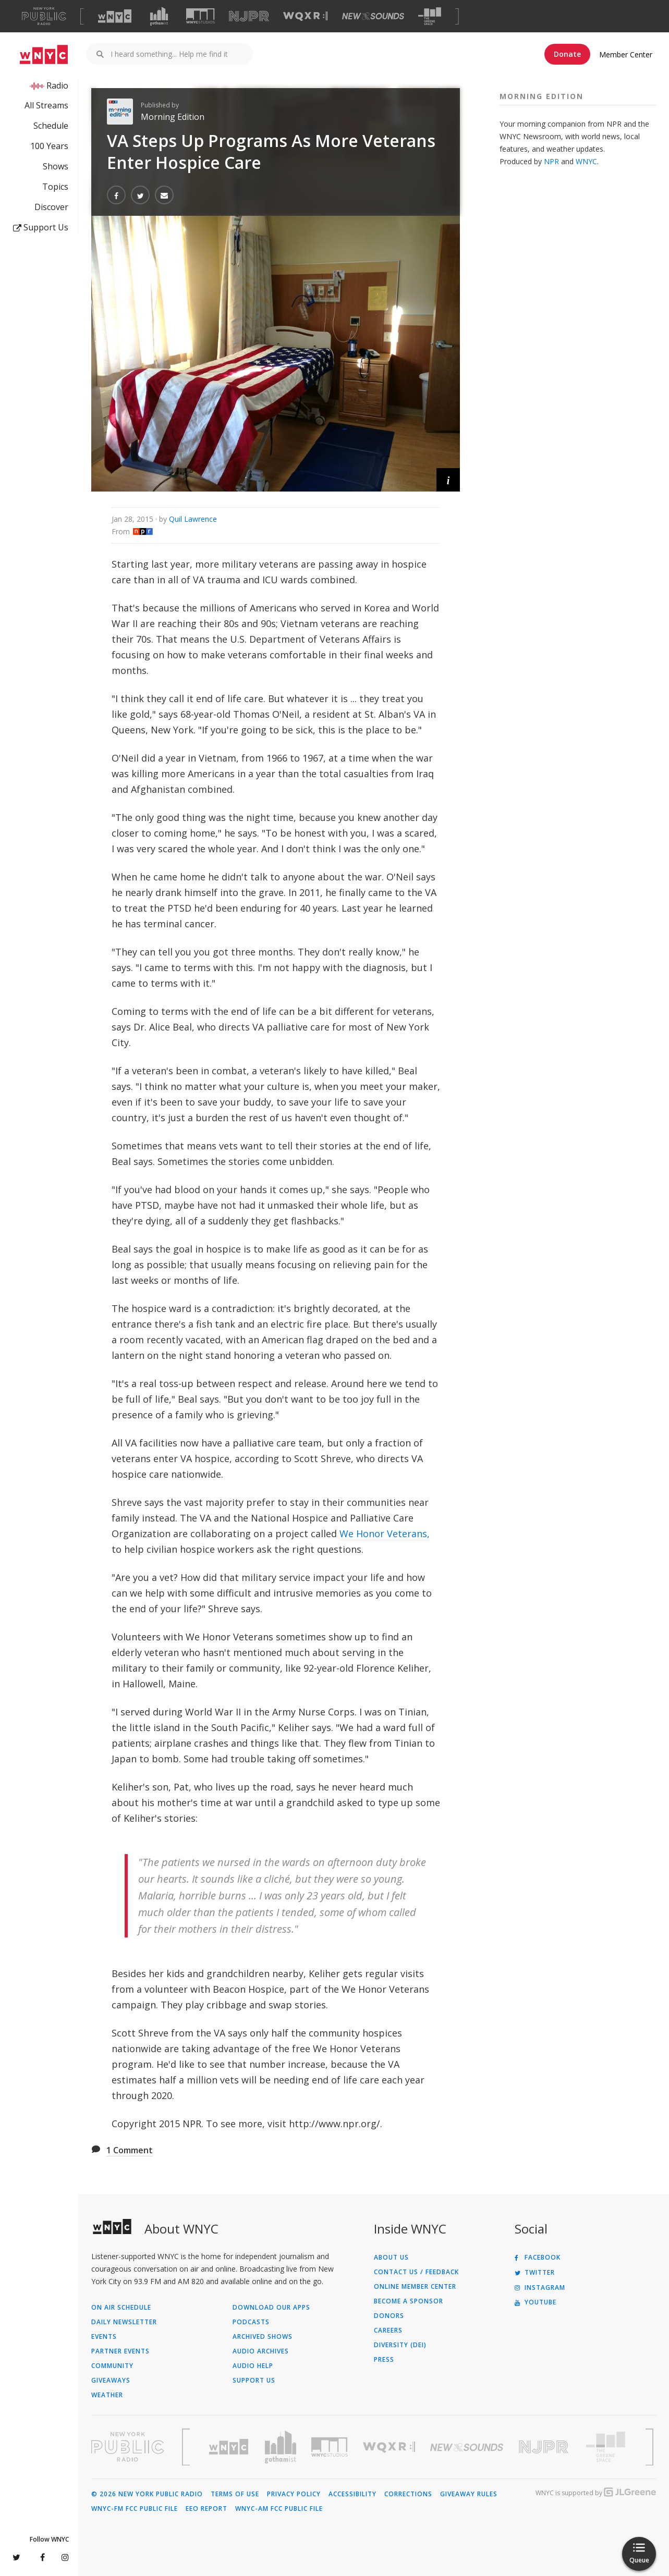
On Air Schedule (121, 2307)
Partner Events (120, 2351)
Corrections (408, 2494)
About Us (391, 2257)
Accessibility (352, 2494)
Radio (57, 85)
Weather (107, 2395)
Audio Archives (261, 2351)
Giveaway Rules (468, 2494)
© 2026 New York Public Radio (147, 2494)
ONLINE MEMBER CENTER (415, 2287)
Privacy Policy (294, 2494)
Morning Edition (172, 116)
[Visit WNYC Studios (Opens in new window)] (200, 15)
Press (384, 2360)
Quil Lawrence (193, 519)
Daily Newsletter (124, 2322)
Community (112, 2366)
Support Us (40, 227)
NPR (551, 161)
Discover (51, 207)
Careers (388, 2330)
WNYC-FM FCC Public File (134, 2509)
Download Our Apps (271, 2307)
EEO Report (206, 2509)
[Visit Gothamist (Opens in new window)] (159, 16)
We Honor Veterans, (384, 1533)
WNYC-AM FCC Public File (279, 2509)
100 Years (49, 146)
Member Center (625, 54)
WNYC (586, 161)
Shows (55, 166)
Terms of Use (235, 2494)
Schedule (50, 125)
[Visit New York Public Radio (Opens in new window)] (127, 2446)
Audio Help (253, 2366)
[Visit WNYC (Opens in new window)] (114, 16)
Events (104, 2337)
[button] (448, 480)
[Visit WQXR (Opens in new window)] (305, 16)
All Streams (46, 105)
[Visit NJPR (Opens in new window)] (249, 16)
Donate (567, 54)
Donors (389, 2316)
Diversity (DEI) (400, 2345)
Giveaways (110, 2380)
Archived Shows (263, 2337)
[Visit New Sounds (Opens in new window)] (373, 16)
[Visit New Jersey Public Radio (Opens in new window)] (545, 2447)
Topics (55, 186)
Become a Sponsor (408, 2301)
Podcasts (251, 2322)
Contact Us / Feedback (416, 2272)
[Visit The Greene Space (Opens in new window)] (429, 16)
